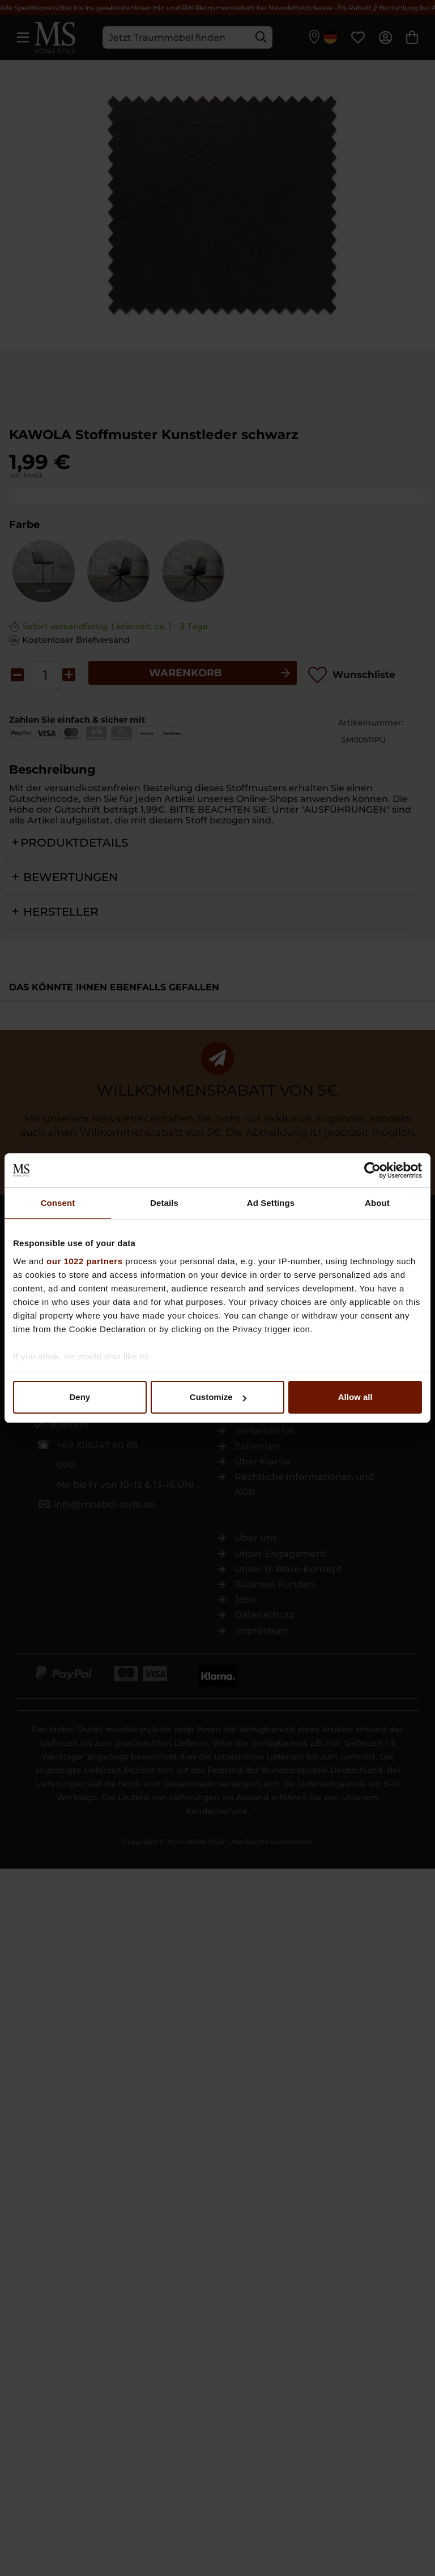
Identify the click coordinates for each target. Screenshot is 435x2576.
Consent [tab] (58, 1203)
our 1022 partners (84, 1261)
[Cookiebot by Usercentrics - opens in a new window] (372, 1170)
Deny (79, 1397)
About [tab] (377, 1203)
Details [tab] (164, 1203)
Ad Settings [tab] (271, 1203)
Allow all (355, 1397)
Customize (218, 1397)
